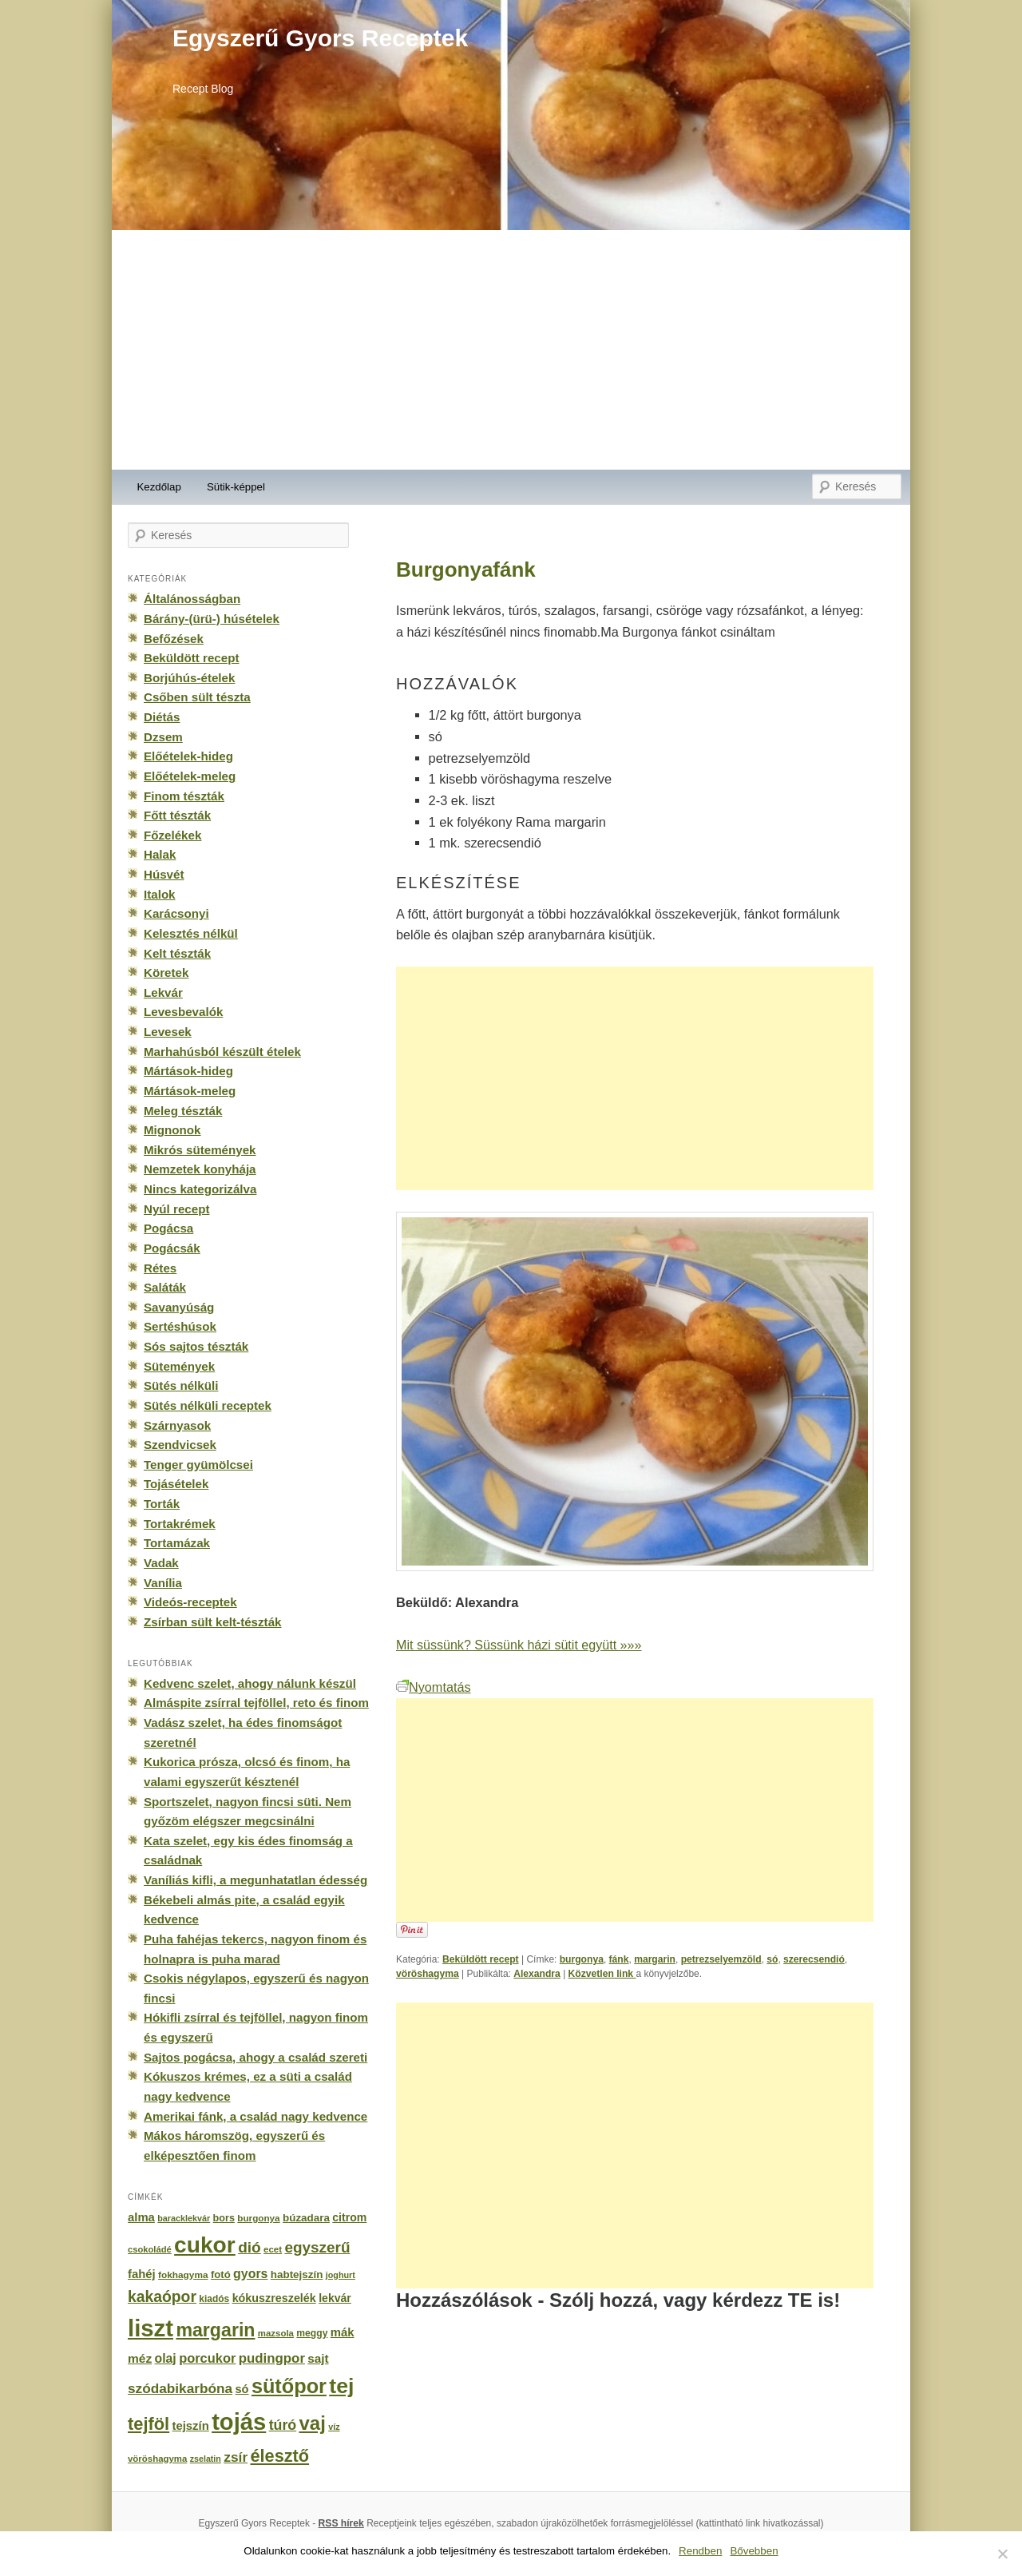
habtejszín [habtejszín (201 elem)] (297, 2274)
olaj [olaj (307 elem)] (165, 2358)
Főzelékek (172, 835)
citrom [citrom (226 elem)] (349, 2217)
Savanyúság (179, 1307)
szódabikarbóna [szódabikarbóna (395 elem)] (180, 2388)
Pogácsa (168, 1228)
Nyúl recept (176, 1209)
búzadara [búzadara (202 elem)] (306, 2218)
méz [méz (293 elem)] (140, 2358)
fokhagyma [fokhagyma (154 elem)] (183, 2274)
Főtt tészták (177, 815)
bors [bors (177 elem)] (224, 2218)
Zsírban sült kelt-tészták (212, 1622)
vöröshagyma (427, 1973)
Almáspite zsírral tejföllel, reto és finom (256, 1702)
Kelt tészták (177, 953)
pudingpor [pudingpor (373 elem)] (272, 2358)
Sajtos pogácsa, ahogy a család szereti (255, 2057)
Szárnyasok (177, 1425)
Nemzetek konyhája (200, 1169)
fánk (619, 1959)
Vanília (163, 1583)
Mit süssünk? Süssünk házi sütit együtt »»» (518, 1644)
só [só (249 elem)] (241, 2389)
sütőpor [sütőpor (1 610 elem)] (289, 2386)
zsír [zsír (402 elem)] (236, 2457)
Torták (162, 1503)
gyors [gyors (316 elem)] (250, 2273)
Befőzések (174, 638)
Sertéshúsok (180, 1326)
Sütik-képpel (236, 487)
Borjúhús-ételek (189, 678)
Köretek (166, 972)
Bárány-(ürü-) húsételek (211, 618)
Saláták (165, 1287)
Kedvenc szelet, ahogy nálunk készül (250, 1683)
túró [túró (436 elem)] (283, 2425)
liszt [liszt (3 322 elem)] (150, 2328)
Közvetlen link (602, 1973)
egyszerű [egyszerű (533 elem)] (317, 2247)
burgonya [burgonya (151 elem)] (258, 2218)
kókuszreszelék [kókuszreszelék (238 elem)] (274, 2298)
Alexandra (537, 1973)
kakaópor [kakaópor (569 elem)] (162, 2296)
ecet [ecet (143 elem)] (272, 2249)
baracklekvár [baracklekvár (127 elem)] (183, 2218)
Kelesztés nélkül (191, 933)
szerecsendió (814, 1959)
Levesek (168, 1031)
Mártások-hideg (188, 1071)
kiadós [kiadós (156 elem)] (214, 2298)
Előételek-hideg (188, 756)
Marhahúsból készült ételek (222, 1051)
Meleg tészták (183, 1110)
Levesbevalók (183, 1011)
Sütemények (179, 1366)
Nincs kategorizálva (200, 1189)
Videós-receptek (190, 1602)
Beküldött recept (480, 1959)
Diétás (162, 717)
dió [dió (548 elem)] (249, 2247)
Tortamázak (177, 1543)
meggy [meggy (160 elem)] (311, 2333)
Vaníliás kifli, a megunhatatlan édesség (255, 1880)
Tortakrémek (180, 1523)
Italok (160, 894)
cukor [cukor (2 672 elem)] (205, 2245)
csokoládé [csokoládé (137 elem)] (150, 2249)
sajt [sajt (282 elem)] (317, 2358)
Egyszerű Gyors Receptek (320, 38)
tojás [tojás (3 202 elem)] (239, 2422)
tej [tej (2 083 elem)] (341, 2386)
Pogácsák (172, 1248)
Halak (160, 854)
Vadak (161, 1563)
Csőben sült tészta (197, 697)
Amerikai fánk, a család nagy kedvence (255, 2116)
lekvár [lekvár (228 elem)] (335, 2298)
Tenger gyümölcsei (198, 1464)
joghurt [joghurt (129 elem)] (340, 2275)
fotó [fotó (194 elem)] (221, 2274)
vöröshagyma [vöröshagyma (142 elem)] (157, 2458)
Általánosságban (192, 598)
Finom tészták (184, 796)
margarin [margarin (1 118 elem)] (215, 2330)
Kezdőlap (159, 487)
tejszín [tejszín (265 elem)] (190, 2425)
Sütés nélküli (181, 1385)
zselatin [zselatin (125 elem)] (205, 2458)
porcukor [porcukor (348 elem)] (207, 2358)
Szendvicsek (180, 1444)
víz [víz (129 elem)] (333, 2426)
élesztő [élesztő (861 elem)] (280, 2456)
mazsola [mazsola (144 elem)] (276, 2333)
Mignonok (172, 1130)
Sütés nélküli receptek (207, 1405)
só (772, 1959)
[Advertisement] (511, 350)
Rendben (700, 2551)
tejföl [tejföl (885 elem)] (148, 2424)
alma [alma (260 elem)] (141, 2217)
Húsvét (164, 874)
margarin (654, 1959)
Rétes (160, 1268)
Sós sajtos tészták (196, 1346)
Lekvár (163, 992)
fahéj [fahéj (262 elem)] (142, 2274)
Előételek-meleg (190, 776)
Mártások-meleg (190, 1090)
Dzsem (163, 737)
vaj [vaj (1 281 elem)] (312, 2423)
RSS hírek (341, 2523)
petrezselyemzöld (721, 1959)
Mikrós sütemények (200, 1150)
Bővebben (754, 2551)
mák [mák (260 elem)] (343, 2332)
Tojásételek (176, 1483)
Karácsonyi (176, 913)
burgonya (582, 1959)
